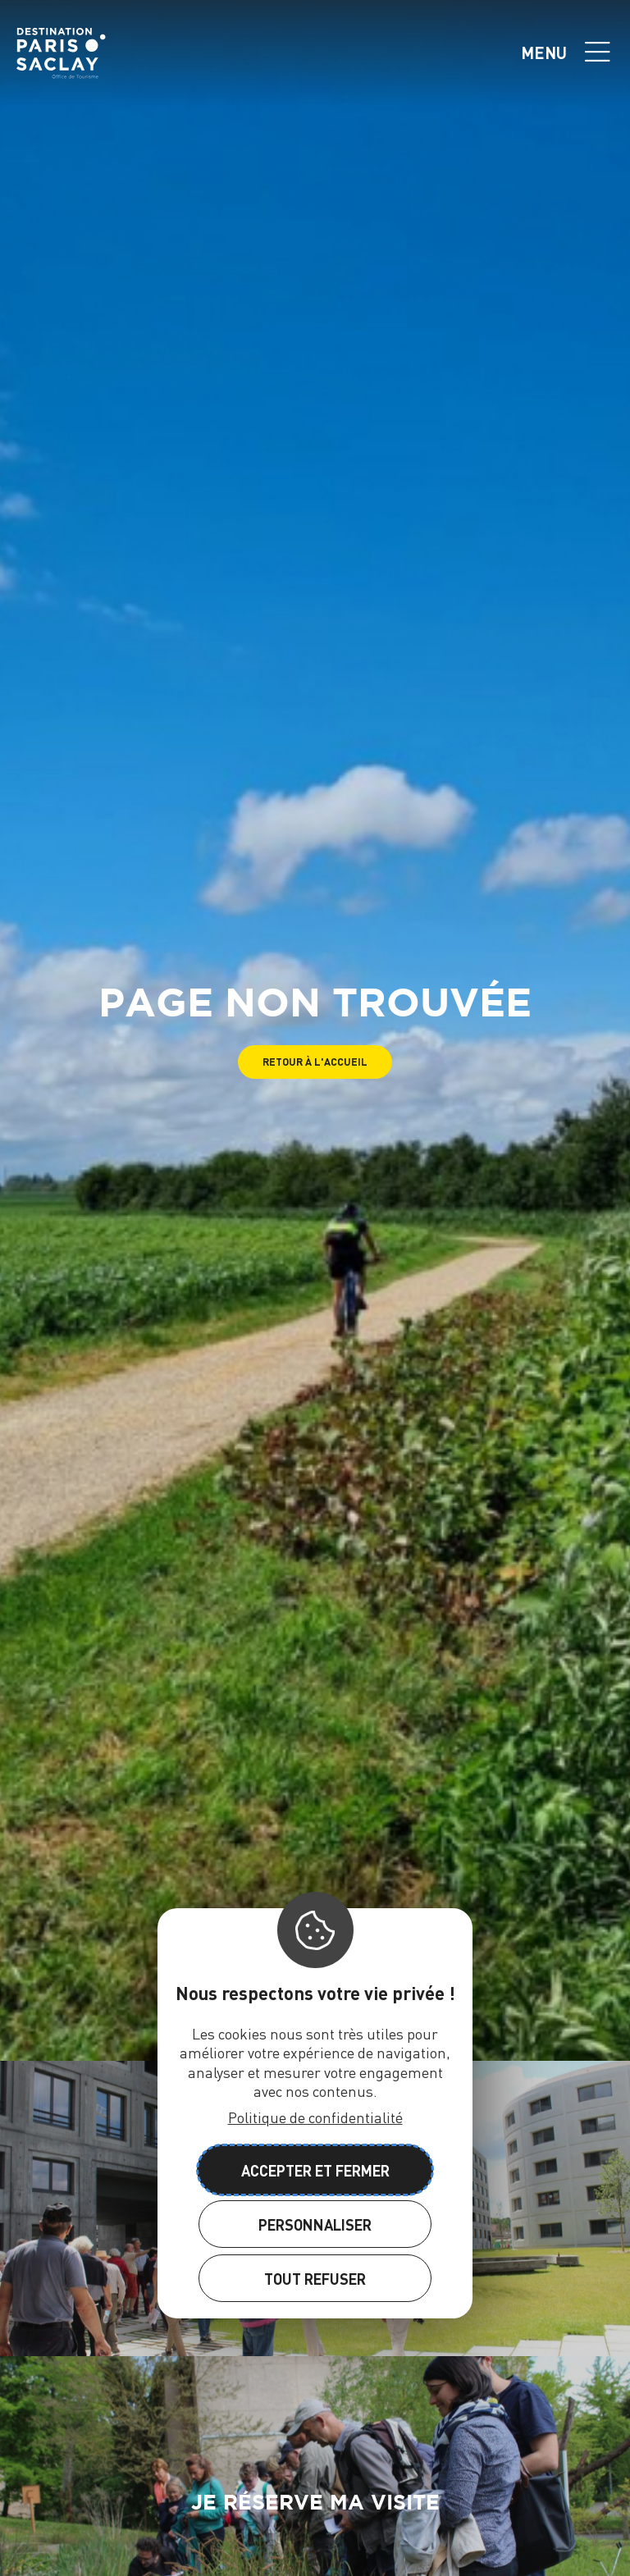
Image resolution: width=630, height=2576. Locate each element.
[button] (315, 1062)
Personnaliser (315, 2224)
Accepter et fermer (315, 2170)
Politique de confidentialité (315, 2117)
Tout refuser (315, 2278)
